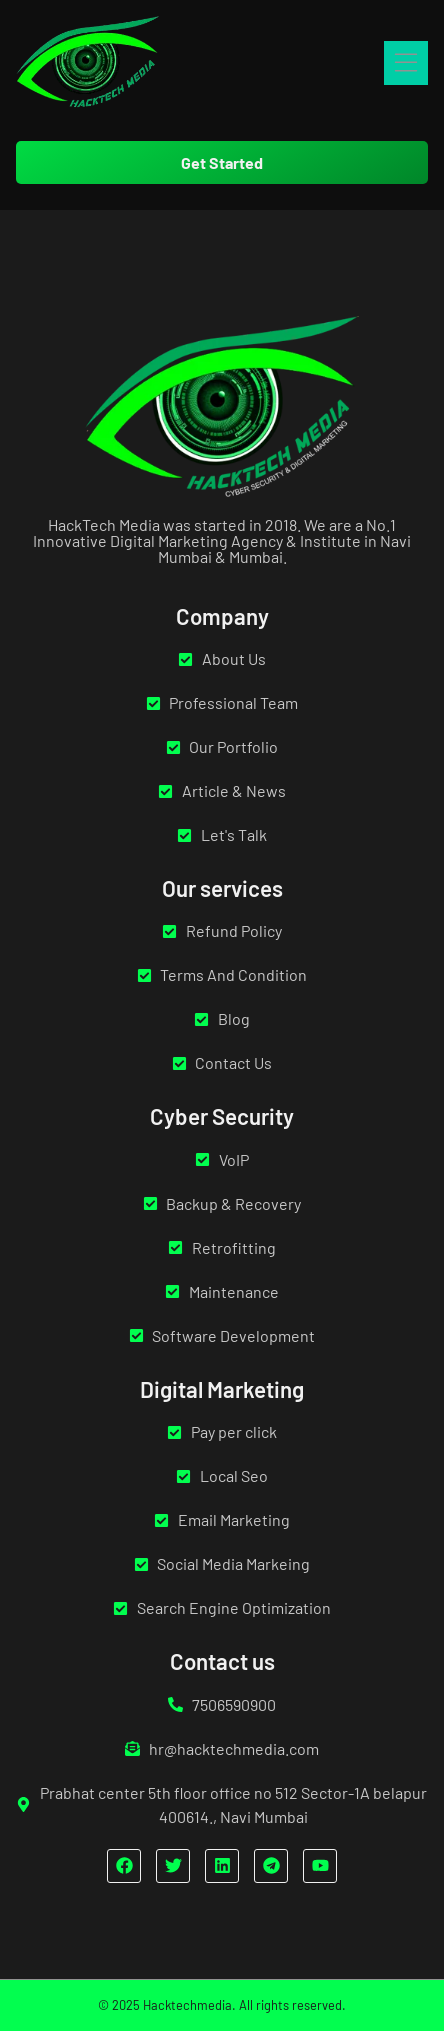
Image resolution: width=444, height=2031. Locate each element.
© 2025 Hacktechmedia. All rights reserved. (222, 2005)
